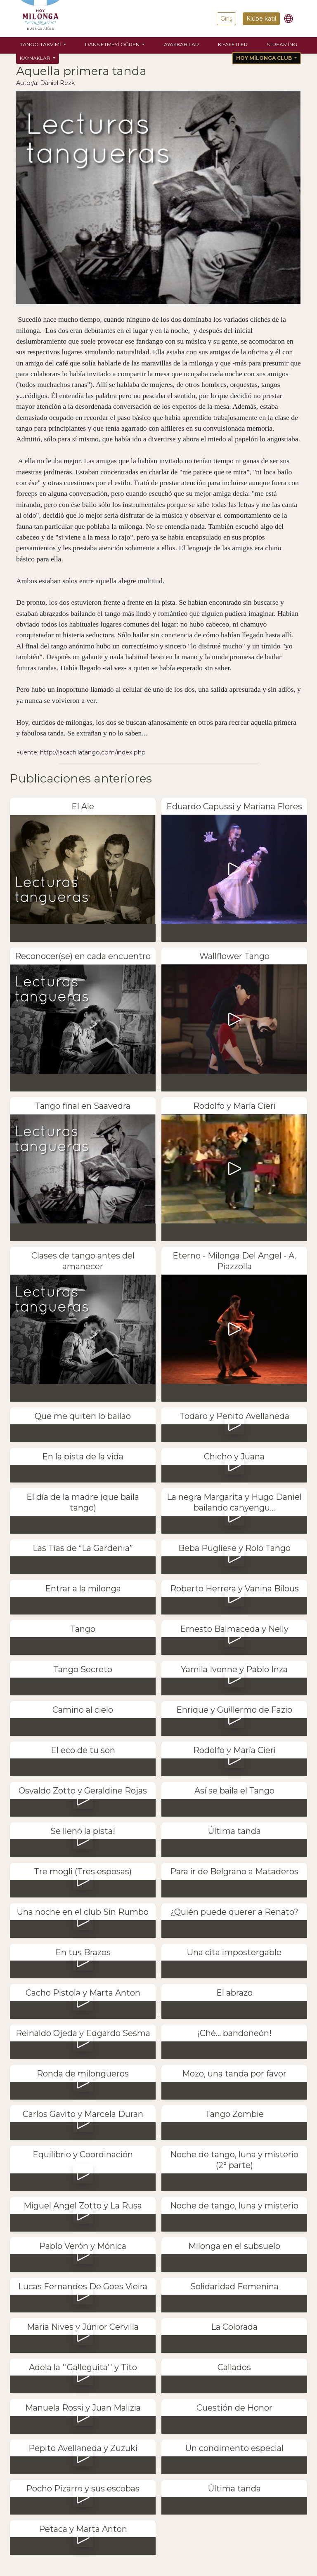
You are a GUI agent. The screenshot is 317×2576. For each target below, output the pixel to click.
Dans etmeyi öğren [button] (113, 44)
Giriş (226, 18)
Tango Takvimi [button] (41, 44)
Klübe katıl (261, 18)
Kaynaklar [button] (36, 58)
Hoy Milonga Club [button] (264, 58)
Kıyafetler (233, 44)
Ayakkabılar (181, 44)
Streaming (282, 44)
